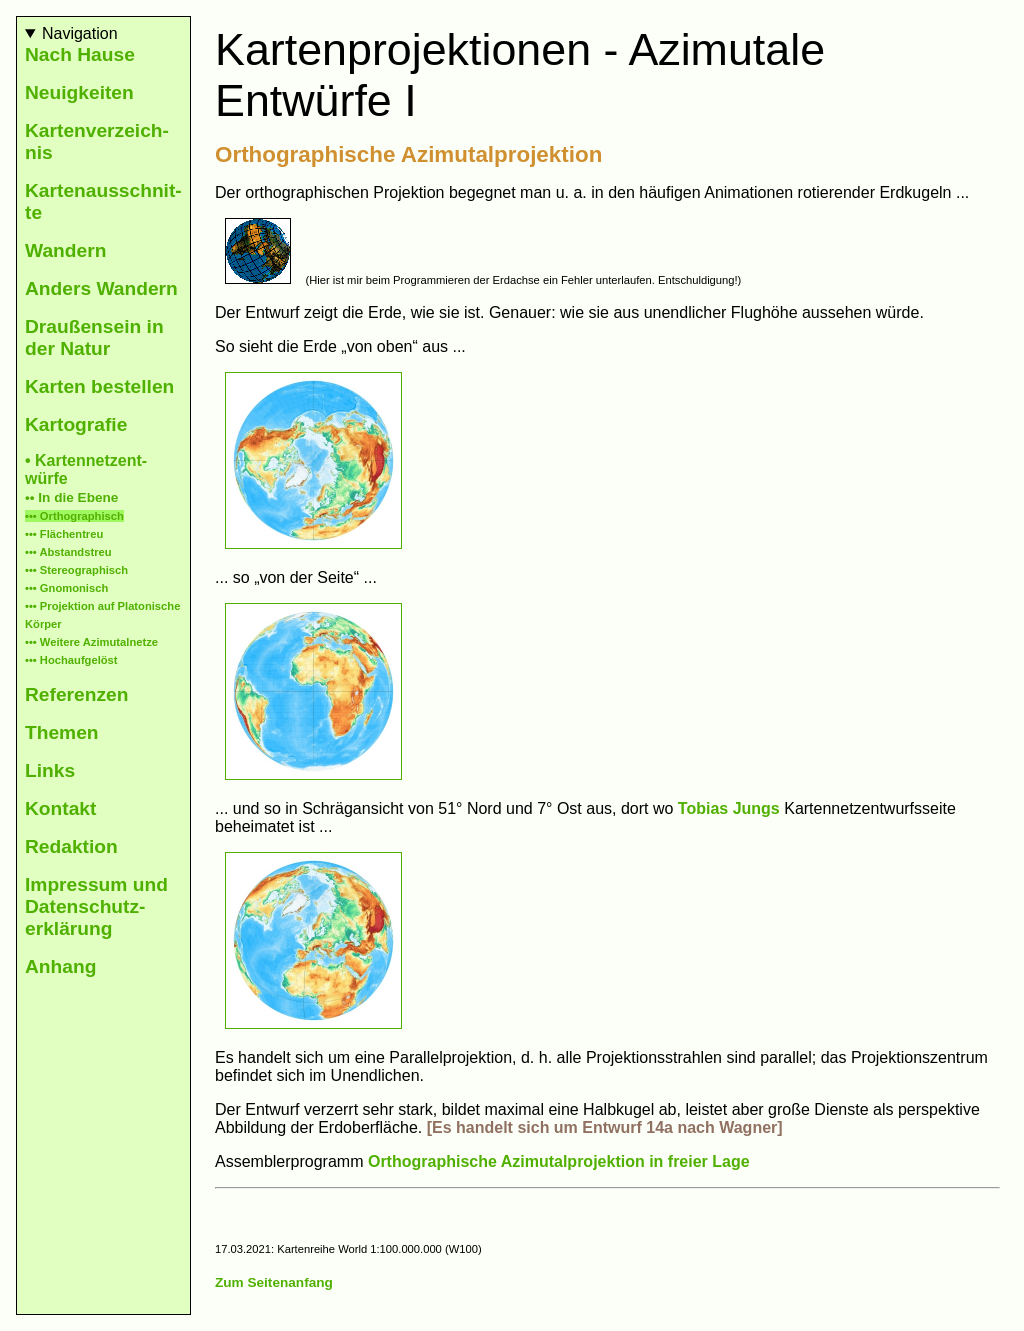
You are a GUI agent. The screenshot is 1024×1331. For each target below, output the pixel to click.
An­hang (60, 966)
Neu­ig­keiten (79, 92)
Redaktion (71, 846)
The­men (62, 732)
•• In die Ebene (71, 497)
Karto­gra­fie (76, 424)
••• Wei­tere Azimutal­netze (91, 642)
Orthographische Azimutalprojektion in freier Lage (559, 1161)
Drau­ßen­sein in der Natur (94, 337)
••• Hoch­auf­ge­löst (71, 660)
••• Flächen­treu (64, 534)
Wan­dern (65, 250)
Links (50, 770)
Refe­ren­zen (76, 694)
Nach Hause (80, 54)
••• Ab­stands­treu (68, 552)
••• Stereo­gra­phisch (76, 570)
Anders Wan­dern (101, 288)
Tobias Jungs (729, 808)
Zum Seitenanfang (274, 1282)
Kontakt (60, 808)
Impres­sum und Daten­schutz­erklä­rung (96, 906)
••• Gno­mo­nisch (66, 588)
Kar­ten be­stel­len (99, 386)
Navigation (80, 33)
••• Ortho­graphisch (74, 516)
